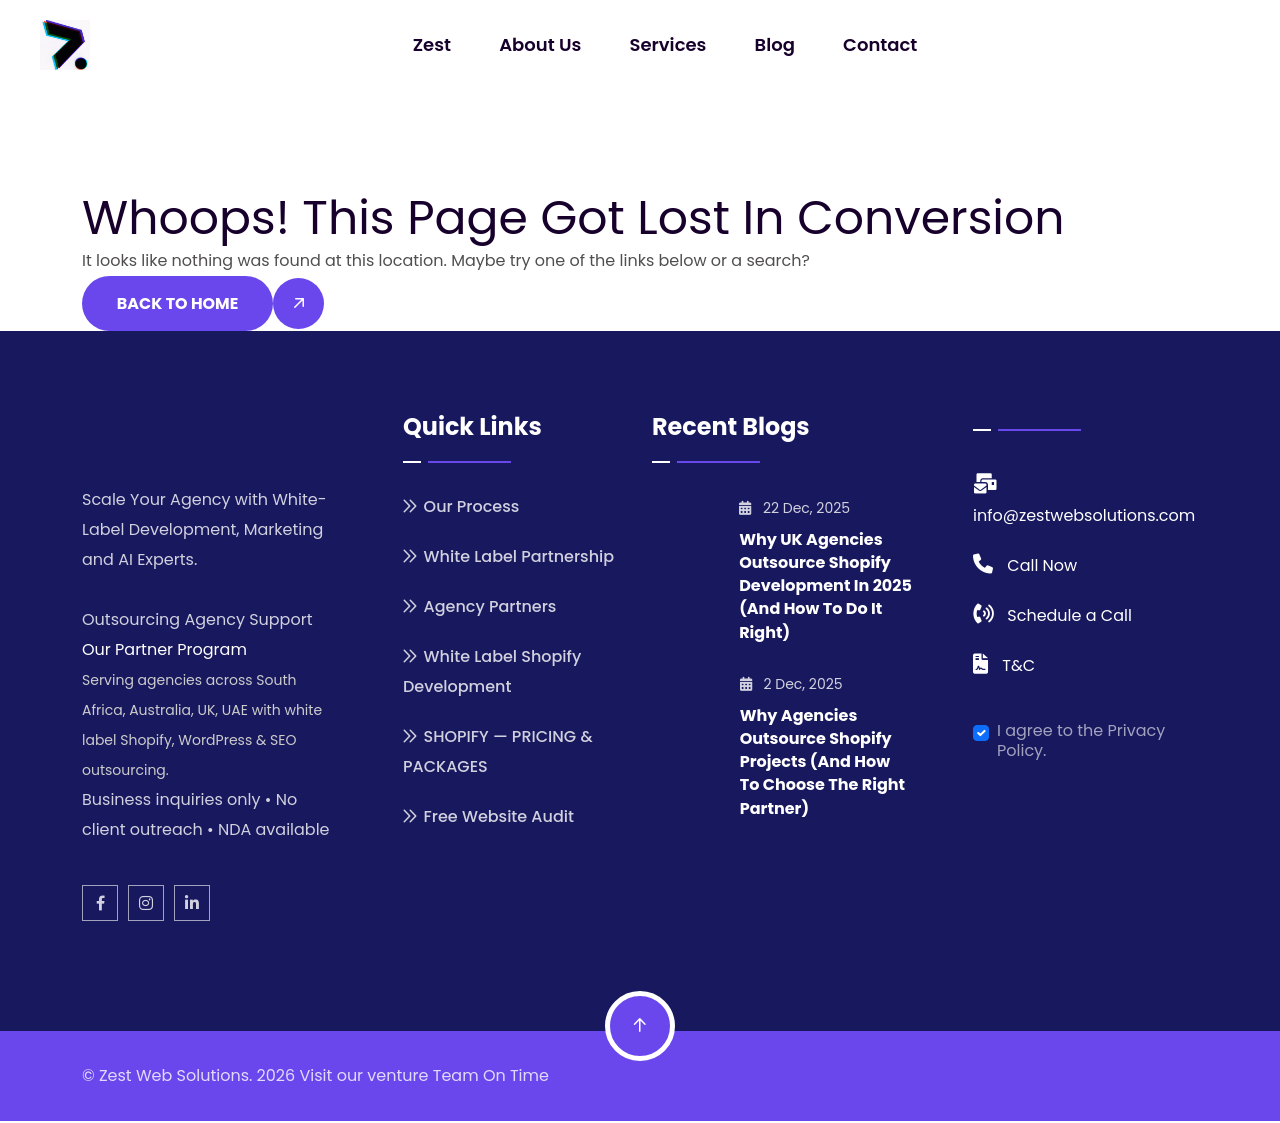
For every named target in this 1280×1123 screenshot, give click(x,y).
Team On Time (491, 1077)
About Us (541, 44)
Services (668, 44)
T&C (1018, 667)
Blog (773, 44)
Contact (878, 44)
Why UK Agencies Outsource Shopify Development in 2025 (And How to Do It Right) (825, 588)
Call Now (1042, 567)
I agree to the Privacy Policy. (1081, 743)
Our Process (471, 509)
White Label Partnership (518, 559)
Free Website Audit (498, 819)
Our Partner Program (164, 651)
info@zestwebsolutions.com (1084, 517)
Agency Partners (489, 609)
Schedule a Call (1069, 617)
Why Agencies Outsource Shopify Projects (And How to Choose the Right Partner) (822, 763)
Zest (434, 44)
